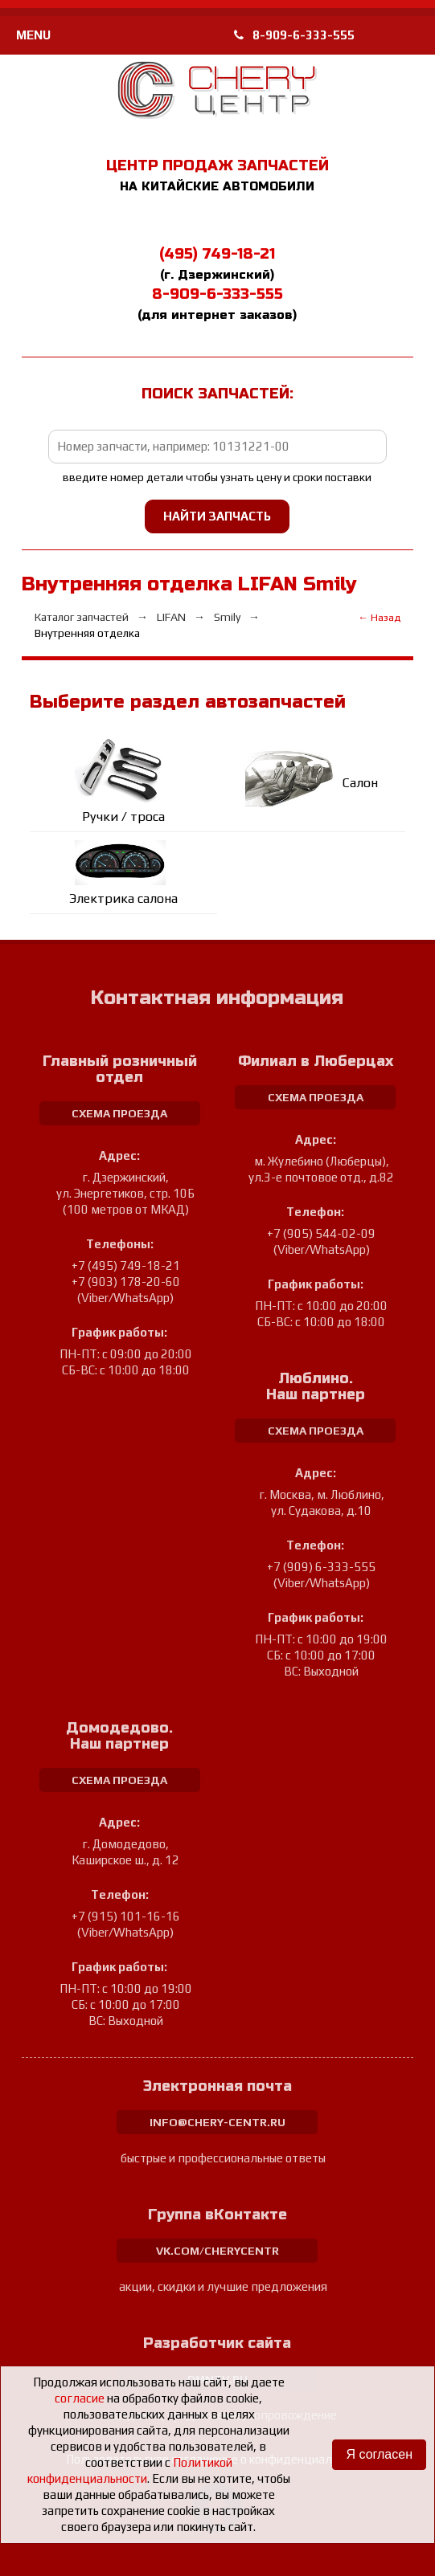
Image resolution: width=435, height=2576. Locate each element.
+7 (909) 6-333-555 (321, 1567)
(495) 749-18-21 (217, 254)
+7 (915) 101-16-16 (126, 1916)
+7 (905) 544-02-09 (321, 1233)
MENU (33, 35)
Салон (360, 782)
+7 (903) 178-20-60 (126, 1281)
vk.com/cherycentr (217, 2250)
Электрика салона (123, 898)
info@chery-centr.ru (217, 2122)
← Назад (379, 617)
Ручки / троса (123, 816)
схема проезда (119, 1113)
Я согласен (379, 2454)
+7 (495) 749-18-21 (126, 1265)
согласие (80, 2398)
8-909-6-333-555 (294, 35)
